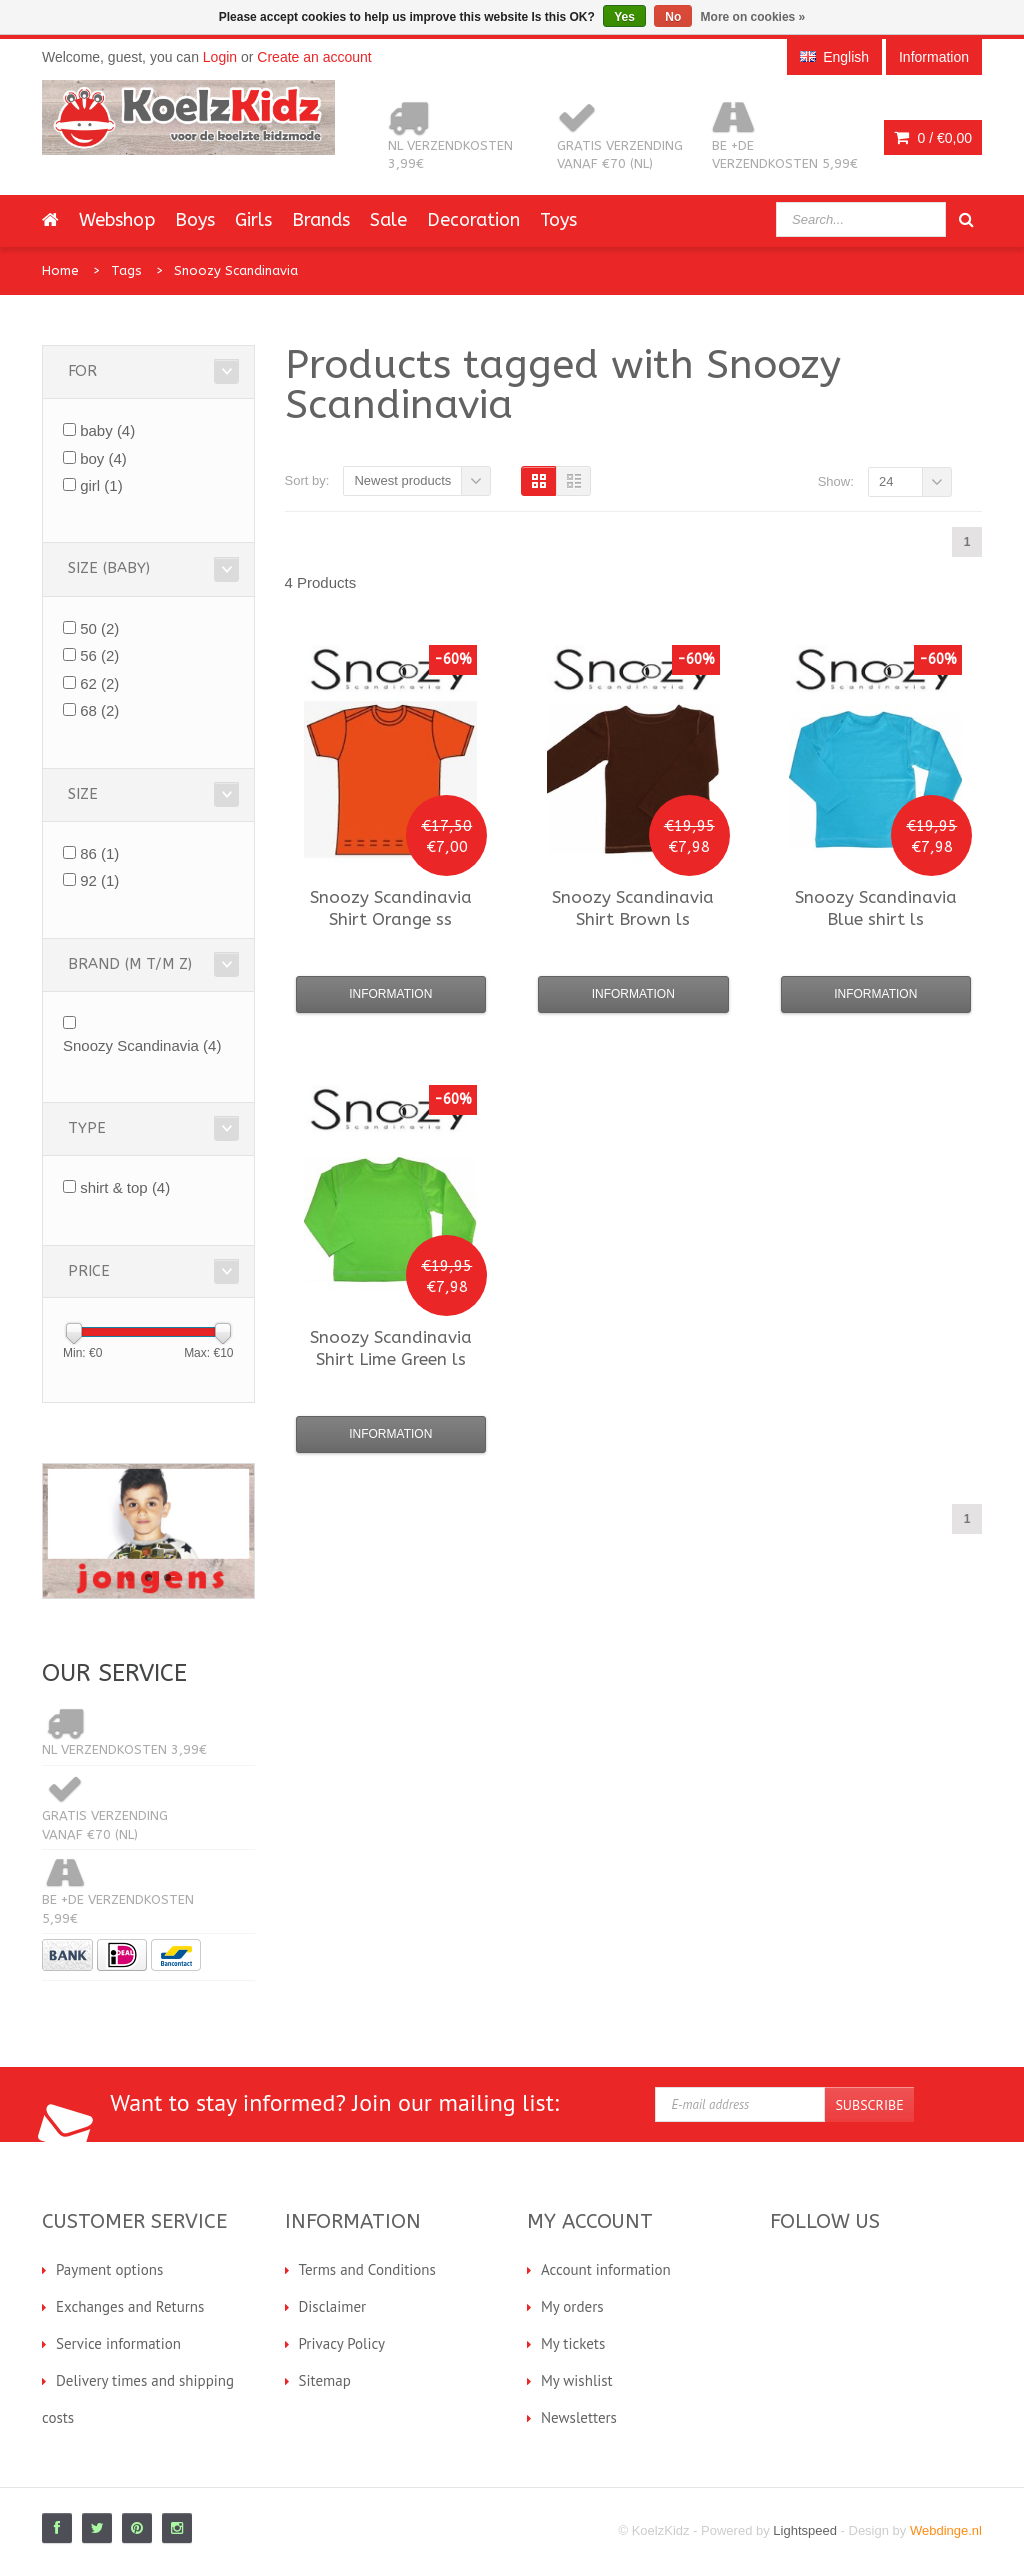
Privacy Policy (342, 2343)
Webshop (117, 220)
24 (886, 481)
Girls (253, 220)
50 (99, 628)
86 (99, 853)
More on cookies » (753, 17)
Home (60, 270)
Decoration (473, 220)
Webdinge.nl (946, 2530)
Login (220, 57)
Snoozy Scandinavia (236, 270)
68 (99, 710)
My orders (572, 2306)
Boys (195, 220)
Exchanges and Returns (130, 2306)
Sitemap (325, 2380)
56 (99, 655)
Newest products (402, 480)
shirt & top (125, 1187)
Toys (558, 220)
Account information (606, 2269)
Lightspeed (805, 2530)
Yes (624, 17)
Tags (126, 270)
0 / (933, 138)
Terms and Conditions (367, 2269)
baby (107, 430)
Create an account (314, 57)
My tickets (573, 2343)
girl (101, 485)
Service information (118, 2343)
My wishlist (577, 2380)
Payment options (109, 2269)
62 (99, 683)
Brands (321, 220)
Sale (388, 220)
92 (99, 880)
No (673, 17)
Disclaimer (333, 2306)
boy (103, 458)
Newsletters (579, 2417)
